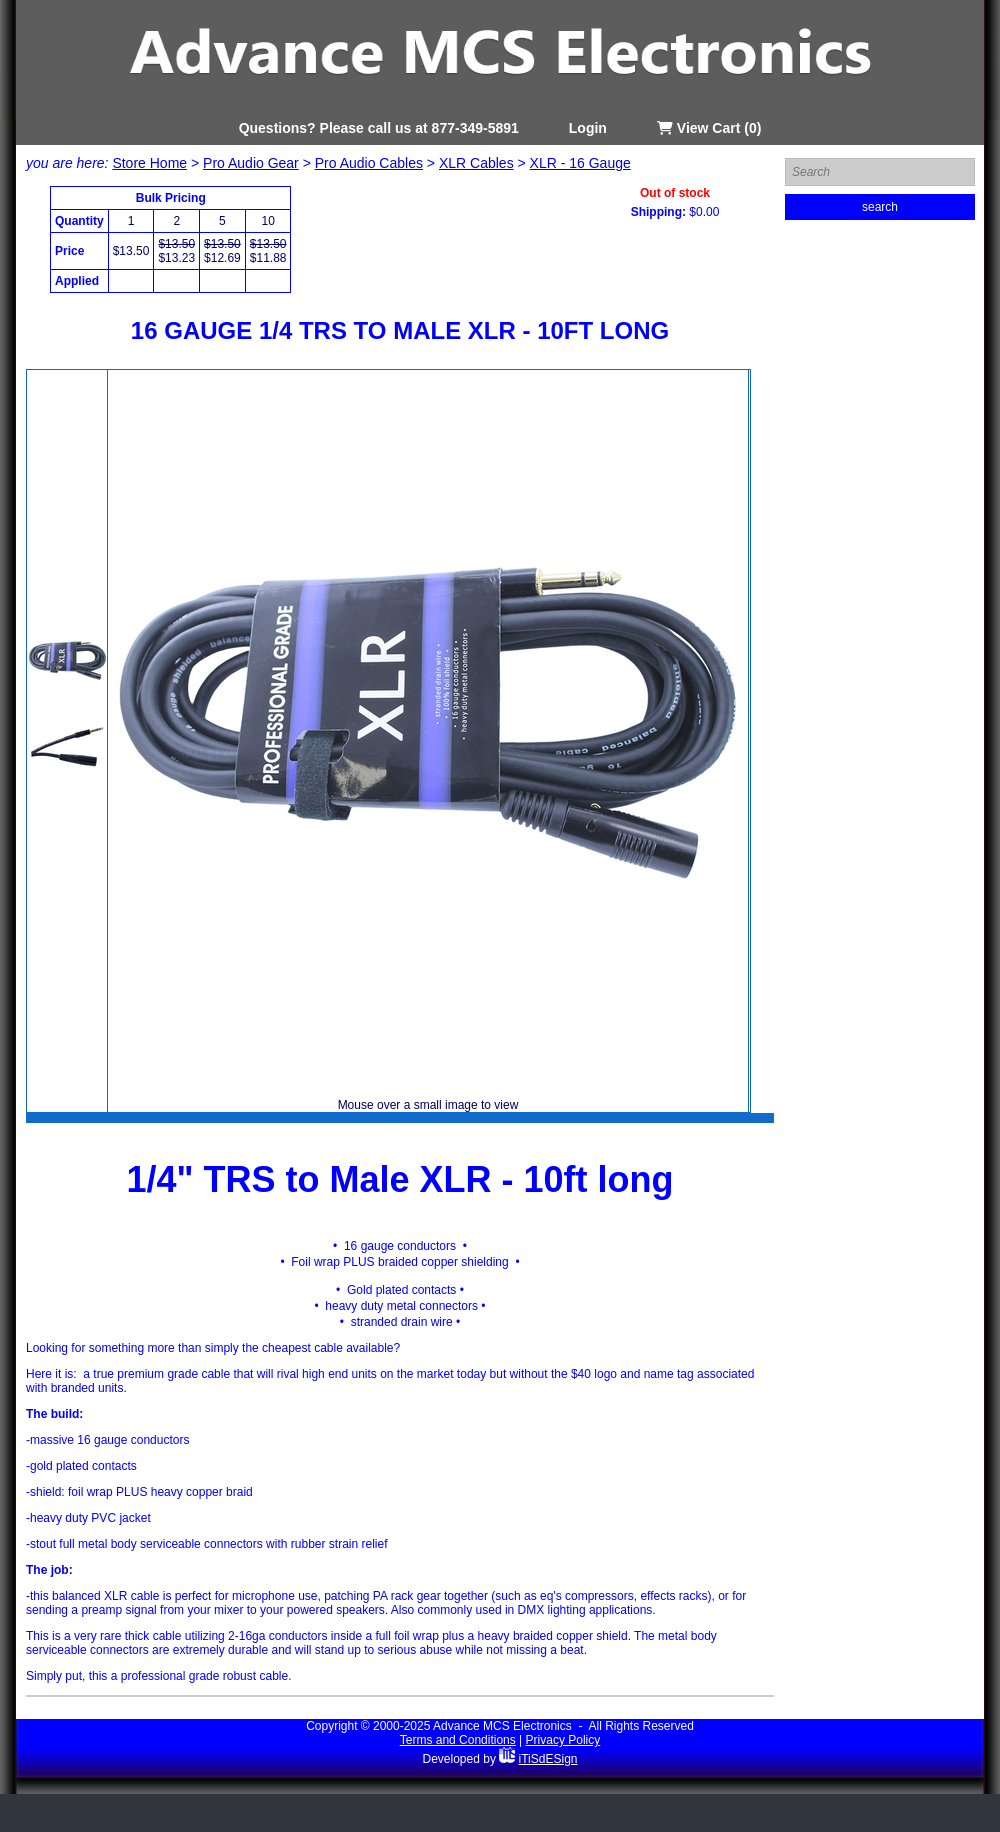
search (880, 207)
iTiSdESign (548, 1759)
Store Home (149, 163)
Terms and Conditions (458, 1740)
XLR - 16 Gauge (580, 163)
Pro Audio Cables (369, 163)
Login (588, 128)
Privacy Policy (563, 1740)
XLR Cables (476, 163)
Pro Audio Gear (251, 163)
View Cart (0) (709, 128)
